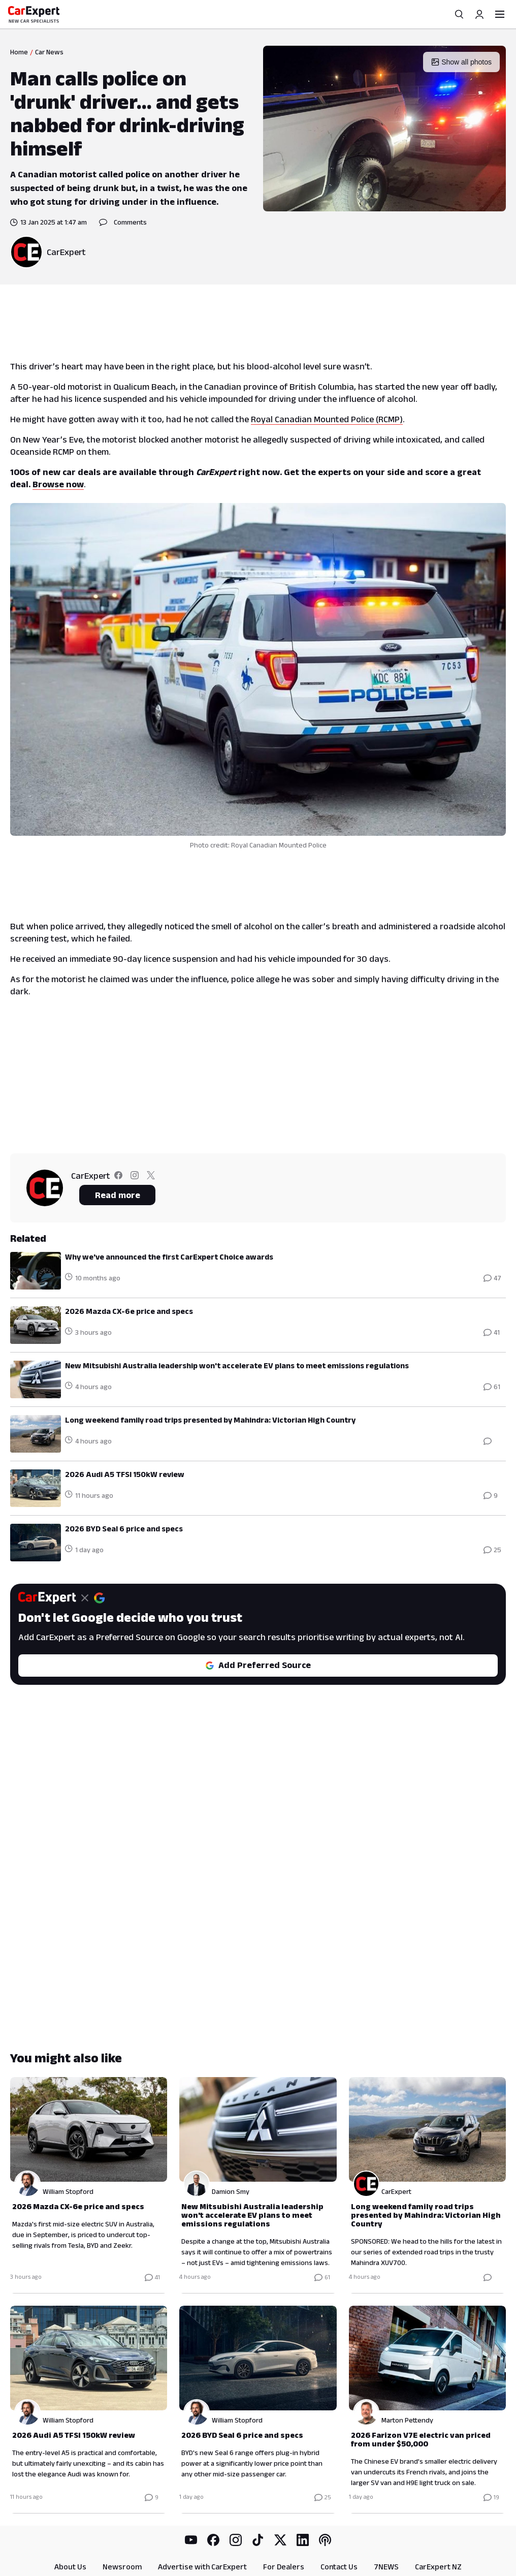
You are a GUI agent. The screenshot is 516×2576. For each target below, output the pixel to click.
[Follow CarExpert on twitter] (151, 1177)
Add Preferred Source (258, 1665)
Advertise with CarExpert (202, 2515)
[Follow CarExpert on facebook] (118, 1177)
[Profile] (479, 14)
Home (19, 52)
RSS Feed (320, 2540)
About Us (70, 2515)
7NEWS (386, 2515)
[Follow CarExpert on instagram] (135, 1177)
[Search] (459, 14)
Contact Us (339, 2515)
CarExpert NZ (438, 2515)
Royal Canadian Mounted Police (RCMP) (327, 419)
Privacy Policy (201, 2540)
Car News (49, 52)
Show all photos (461, 62)
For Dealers (283, 2515)
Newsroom (122, 2515)
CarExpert (66, 252)
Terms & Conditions (264, 2540)
